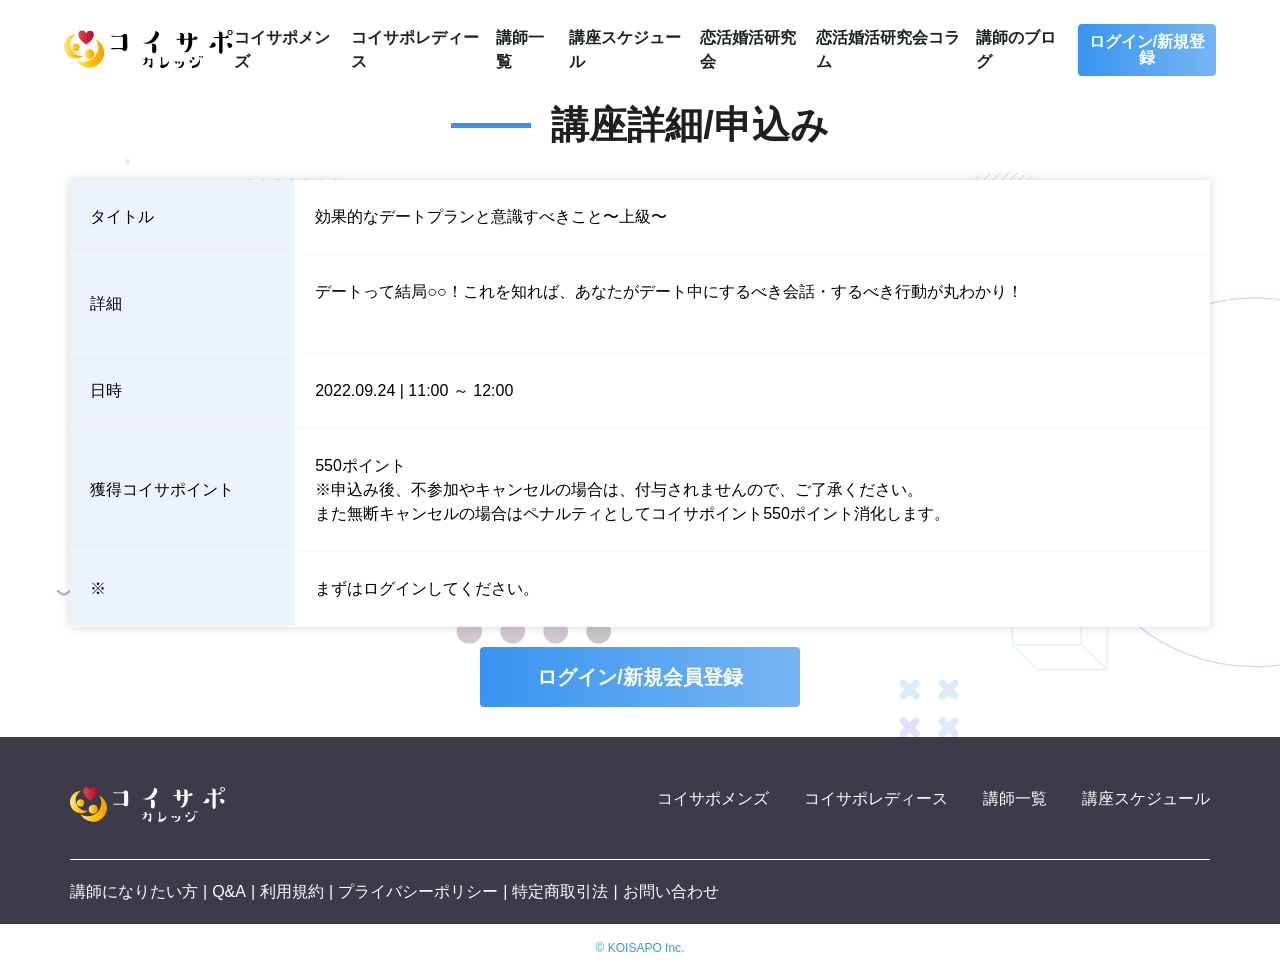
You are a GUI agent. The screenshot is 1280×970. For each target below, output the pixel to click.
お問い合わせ (671, 891)
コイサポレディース (876, 798)
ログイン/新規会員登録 (640, 677)
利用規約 (292, 891)
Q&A (229, 891)
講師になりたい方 (134, 891)
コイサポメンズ (713, 798)
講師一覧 (1015, 798)
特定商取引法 (560, 891)
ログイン (395, 588)
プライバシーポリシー (418, 891)
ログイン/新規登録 (1147, 49)
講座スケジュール (1146, 798)
